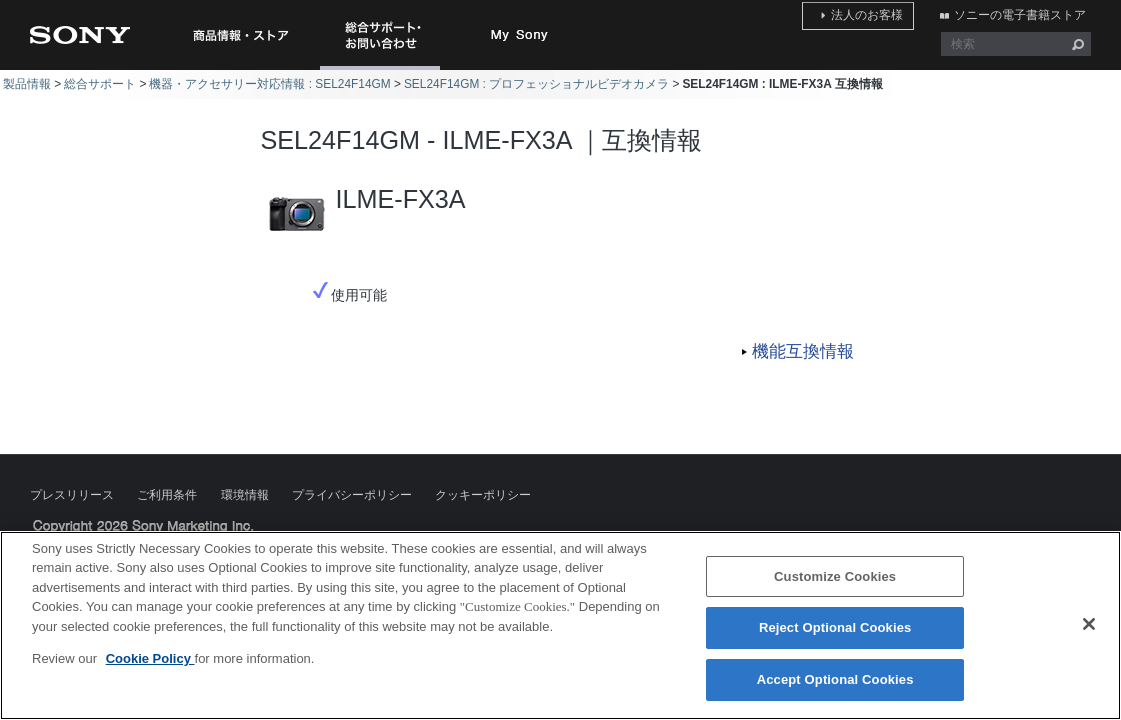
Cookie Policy (150, 669)
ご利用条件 (167, 495)
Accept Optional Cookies (835, 690)
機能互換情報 (803, 351)
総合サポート (100, 84)
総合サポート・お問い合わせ (384, 69)
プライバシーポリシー (352, 495)
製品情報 (27, 84)
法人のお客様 (883, 13)
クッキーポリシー (483, 495)
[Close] (1089, 635)
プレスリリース (72, 495)
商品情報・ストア (240, 35)
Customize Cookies (835, 587)
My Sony (520, 35)
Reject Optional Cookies (835, 638)
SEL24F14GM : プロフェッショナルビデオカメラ (536, 84)
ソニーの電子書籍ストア (1025, 13)
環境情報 (245, 495)
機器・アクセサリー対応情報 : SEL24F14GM (269, 84)
